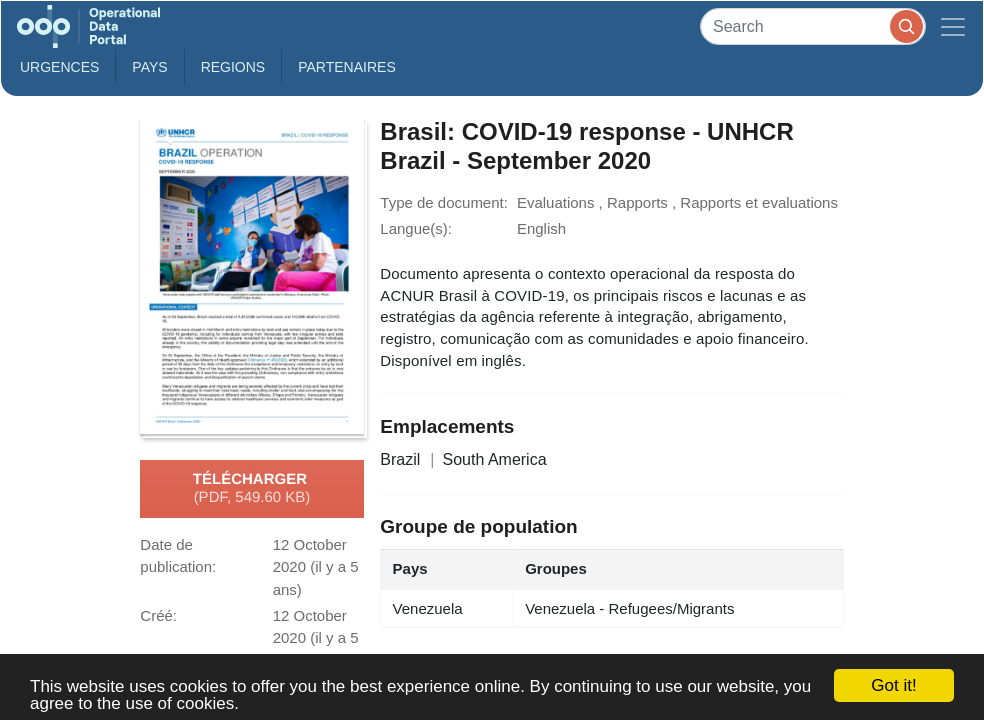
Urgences (59, 67)
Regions (233, 67)
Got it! (893, 685)
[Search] (813, 26)
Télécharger (252, 489)
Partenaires (347, 67)
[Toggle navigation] (953, 26)
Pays (149, 67)
